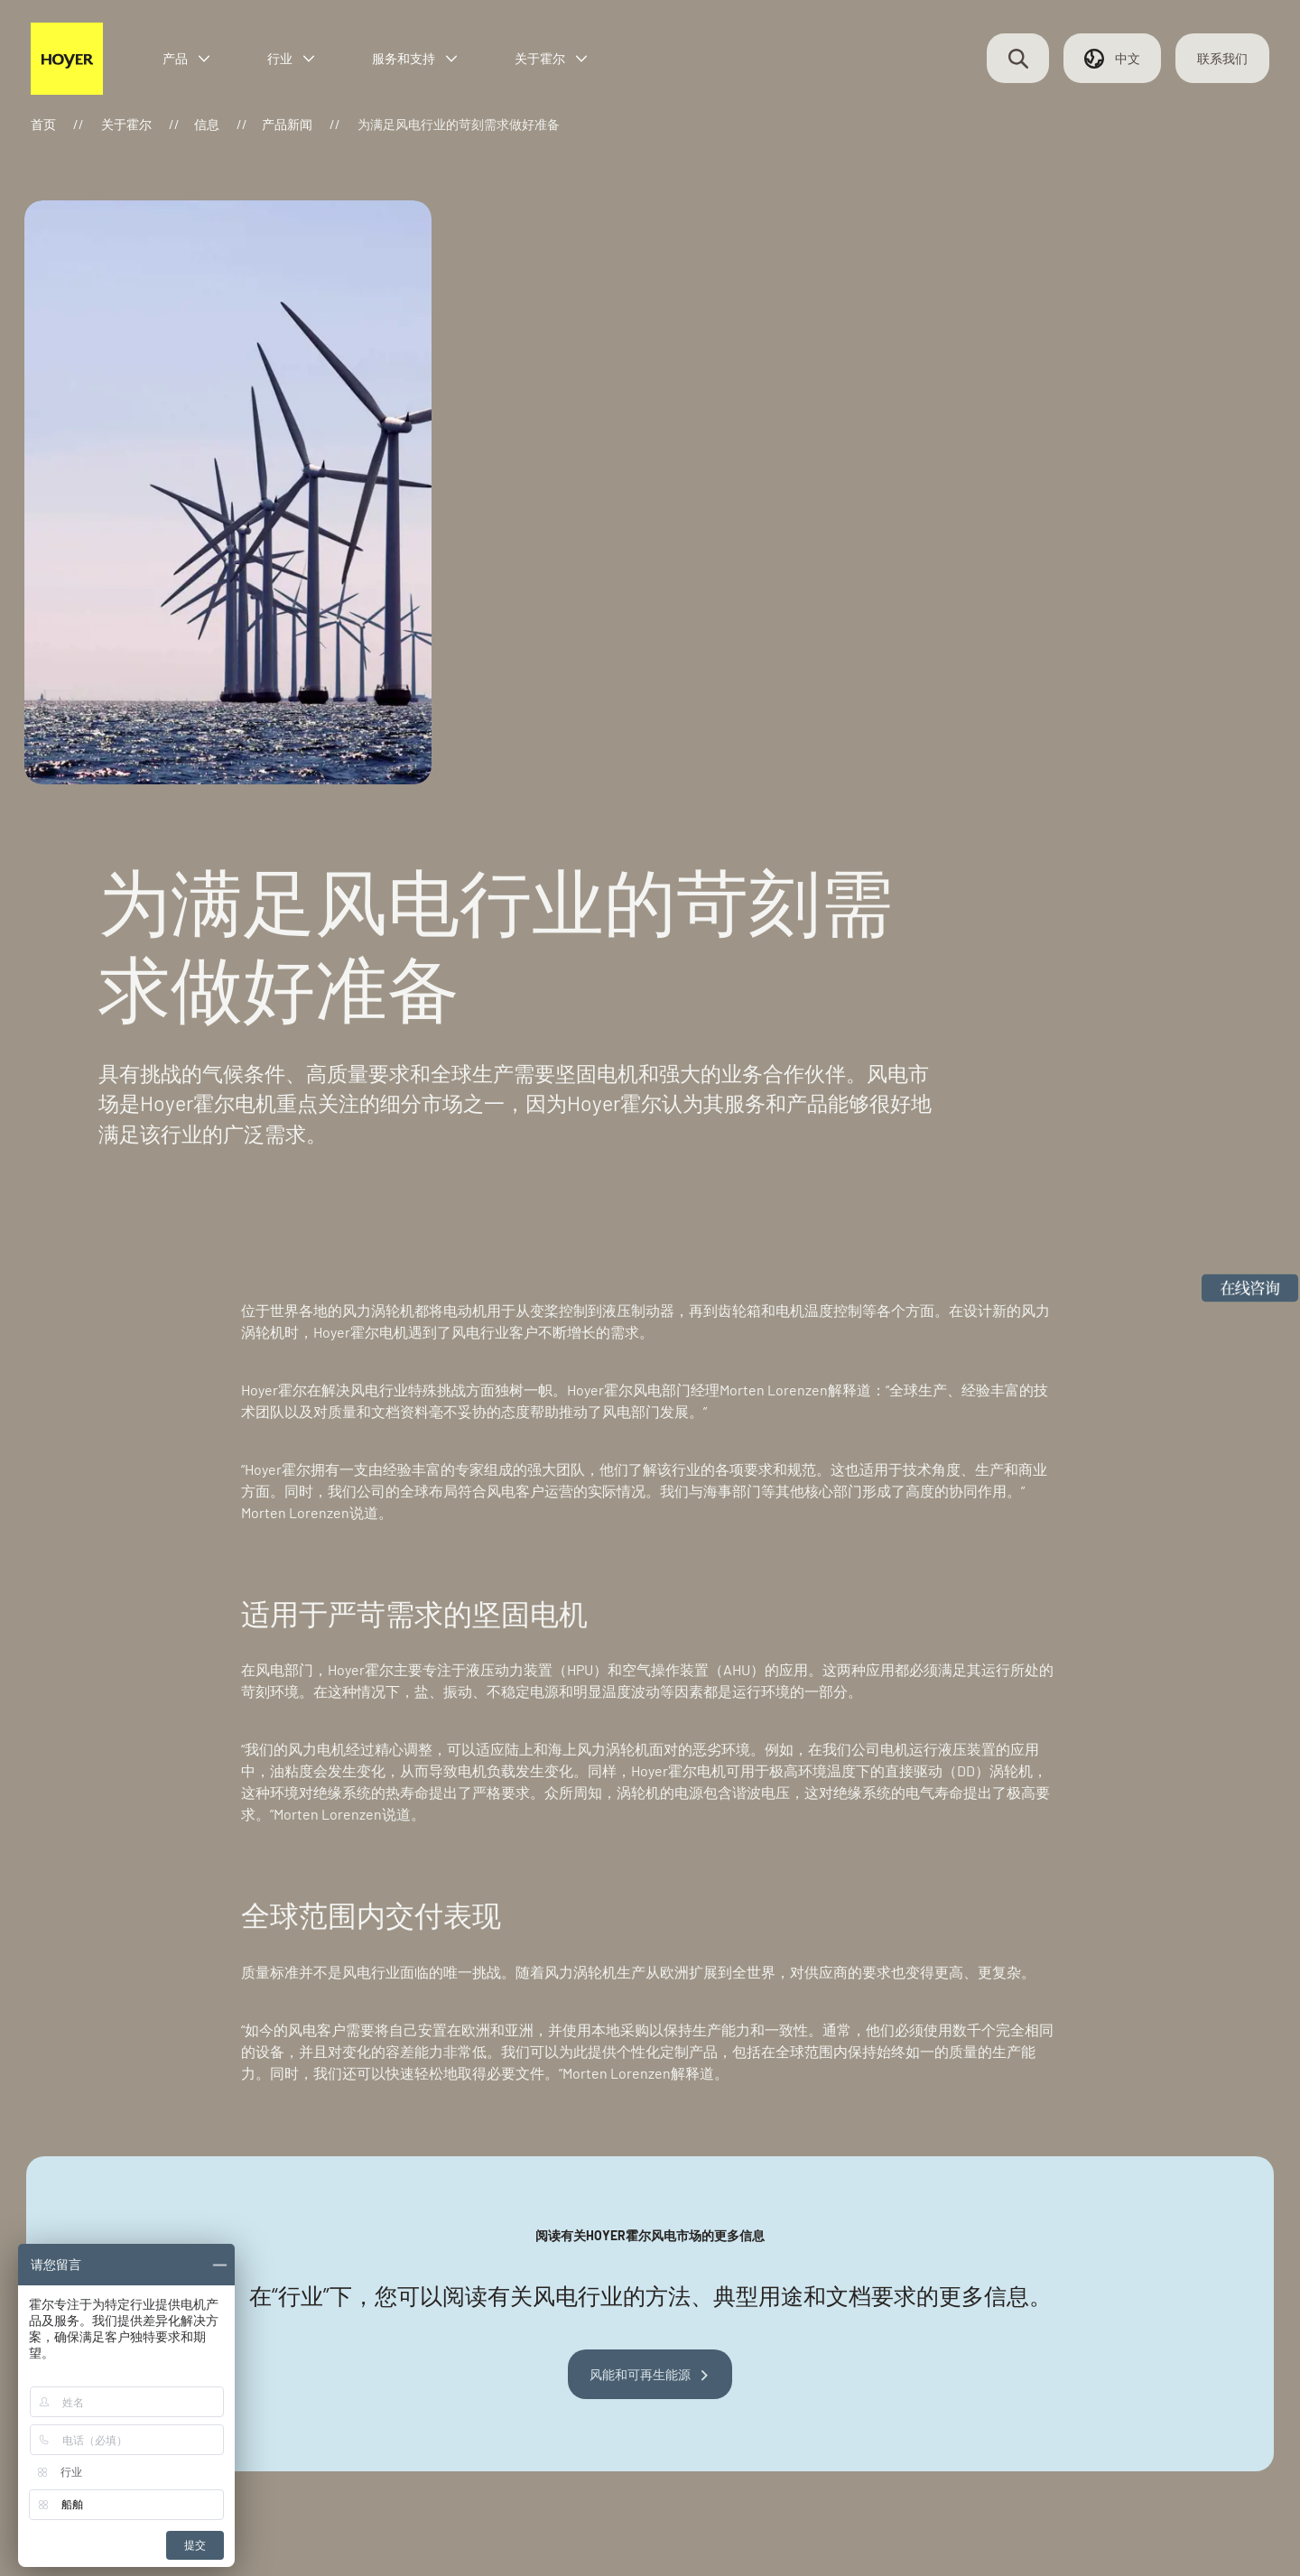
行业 (308, 65)
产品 (204, 65)
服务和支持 (432, 65)
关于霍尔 (569, 65)
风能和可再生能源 (640, 1989)
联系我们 (1209, 65)
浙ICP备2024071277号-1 (369, 2508)
